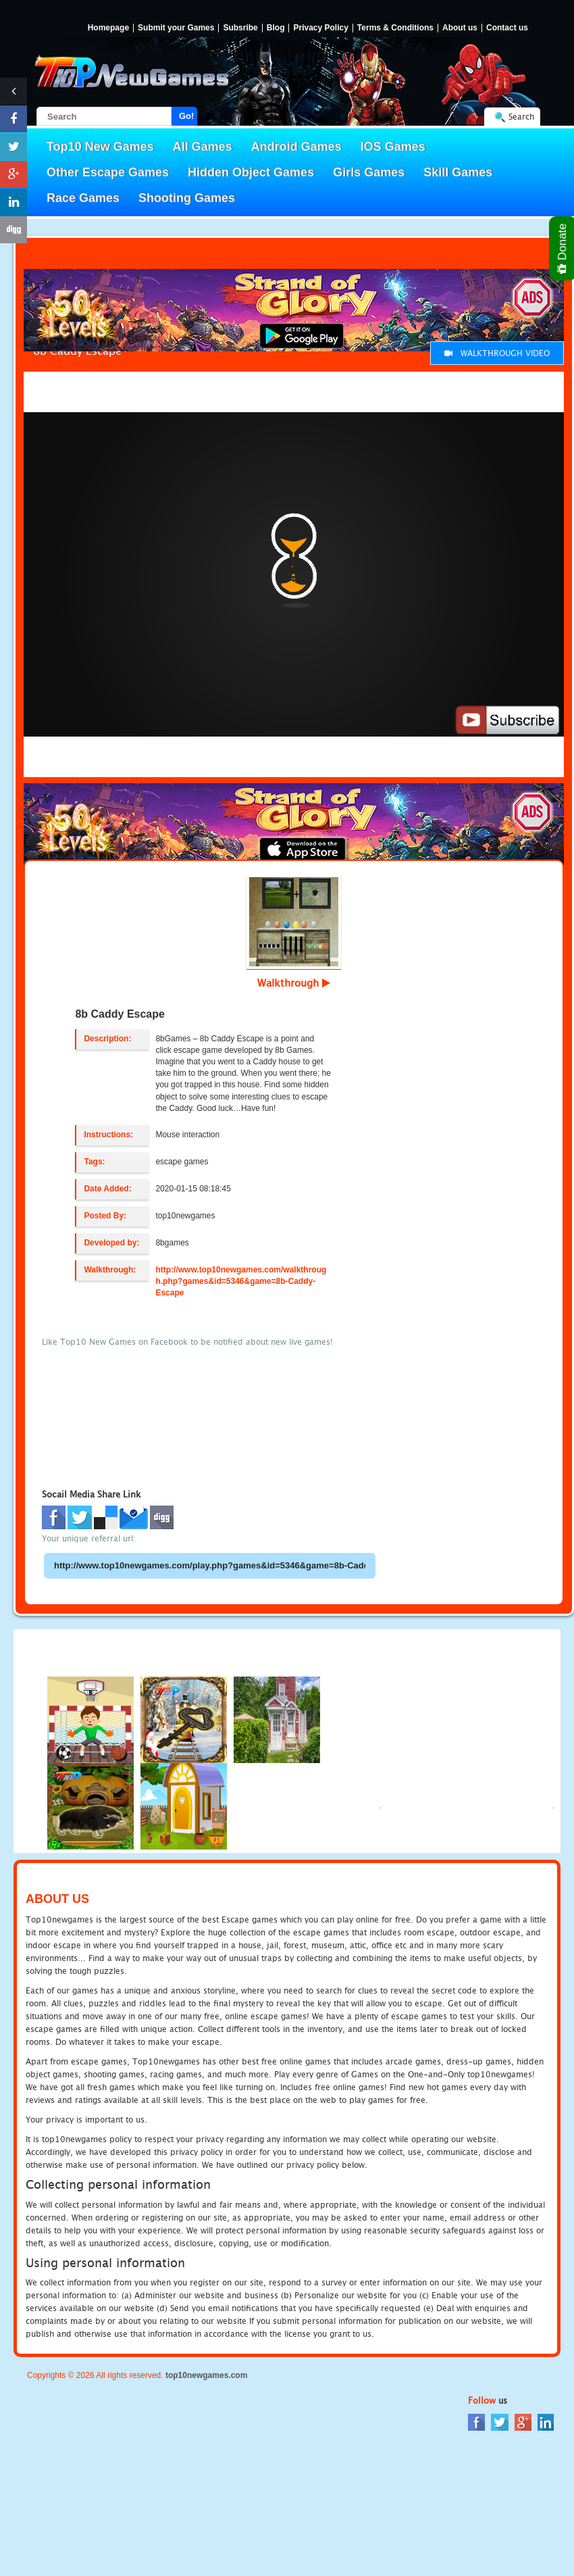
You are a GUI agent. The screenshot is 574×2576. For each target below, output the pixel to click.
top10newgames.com (206, 2375)
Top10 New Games (100, 146)
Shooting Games (186, 198)
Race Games (83, 198)
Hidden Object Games (251, 172)
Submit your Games (176, 28)
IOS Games (393, 146)
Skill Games (457, 172)
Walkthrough (293, 982)
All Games (202, 146)
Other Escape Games (108, 172)
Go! (186, 116)
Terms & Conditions (395, 28)
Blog (276, 28)
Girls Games (369, 172)
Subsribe (240, 28)
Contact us (507, 28)
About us (459, 28)
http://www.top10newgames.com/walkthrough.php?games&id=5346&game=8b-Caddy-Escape (240, 1281)
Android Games (296, 146)
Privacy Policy (320, 28)
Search (521, 117)
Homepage (108, 28)
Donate (562, 248)
